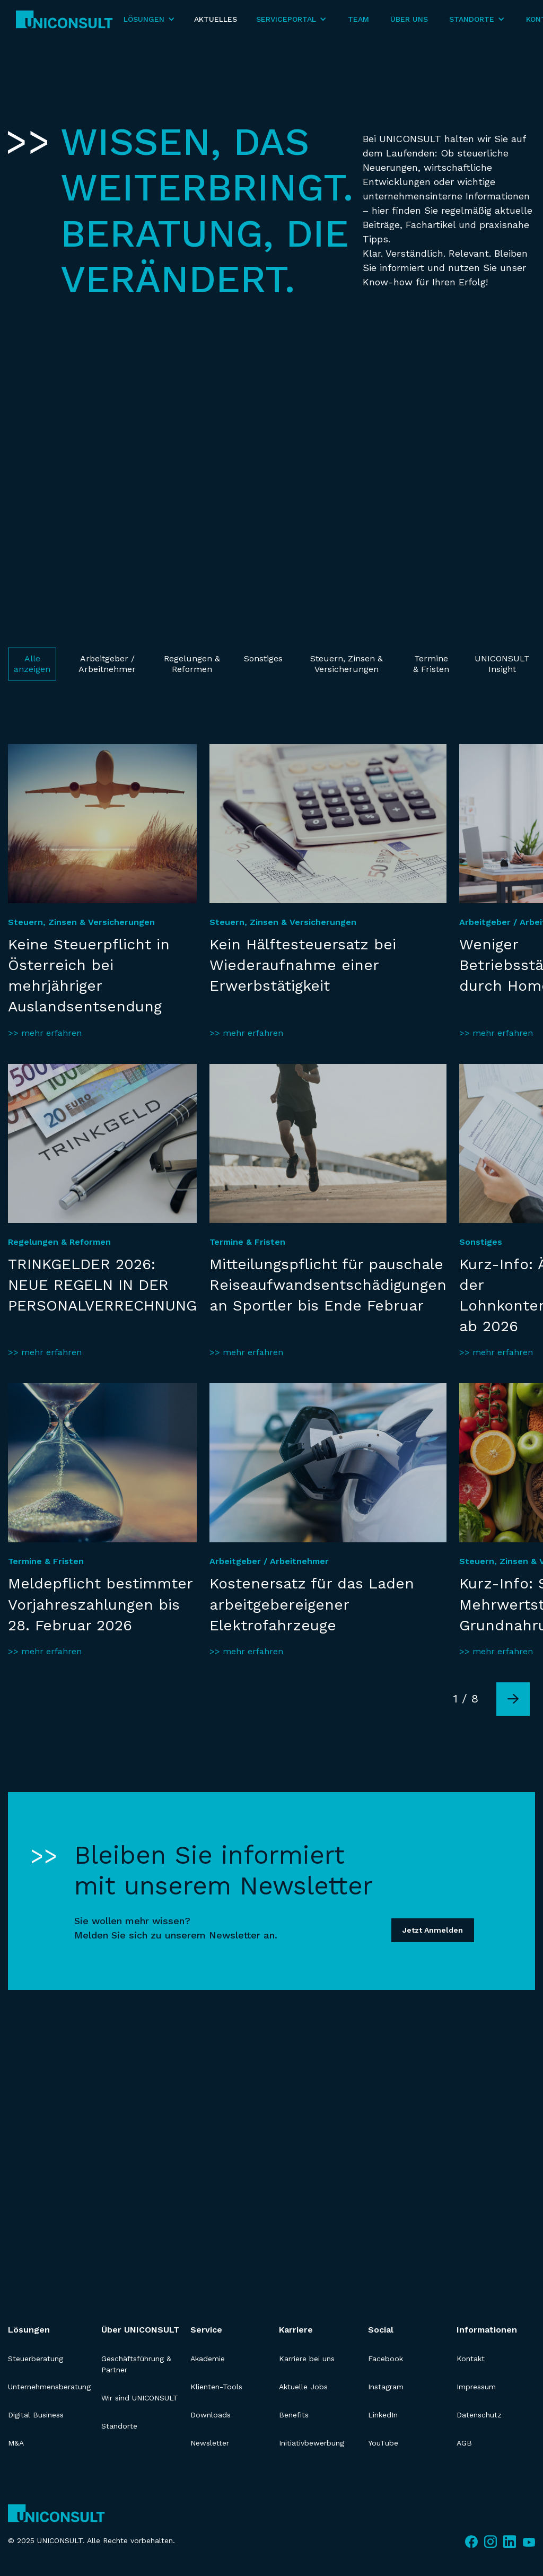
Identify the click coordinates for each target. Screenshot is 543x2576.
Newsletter (209, 2443)
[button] (149, 19)
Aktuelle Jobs (303, 2386)
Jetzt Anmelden (432, 1930)
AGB (464, 2443)
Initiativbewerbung (311, 2443)
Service (206, 2330)
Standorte (119, 2426)
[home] (64, 19)
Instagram (386, 2386)
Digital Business (36, 2415)
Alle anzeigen (32, 663)
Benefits (294, 2415)
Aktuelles (215, 19)
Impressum (476, 2386)
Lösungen (29, 2330)
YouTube (383, 2443)
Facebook (385, 2358)
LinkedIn (383, 2415)
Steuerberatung (35, 2358)
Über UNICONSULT (140, 2330)
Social (380, 2330)
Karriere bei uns (307, 2358)
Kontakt (471, 2358)
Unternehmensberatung (49, 2386)
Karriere (296, 2330)
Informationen (487, 2330)
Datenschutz (479, 2415)
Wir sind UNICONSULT (139, 2398)
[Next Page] (513, 1699)
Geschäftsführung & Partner (136, 2364)
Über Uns (409, 19)
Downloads (210, 2415)
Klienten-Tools (216, 2386)
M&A (16, 2443)
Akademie (207, 2358)
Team (358, 19)
